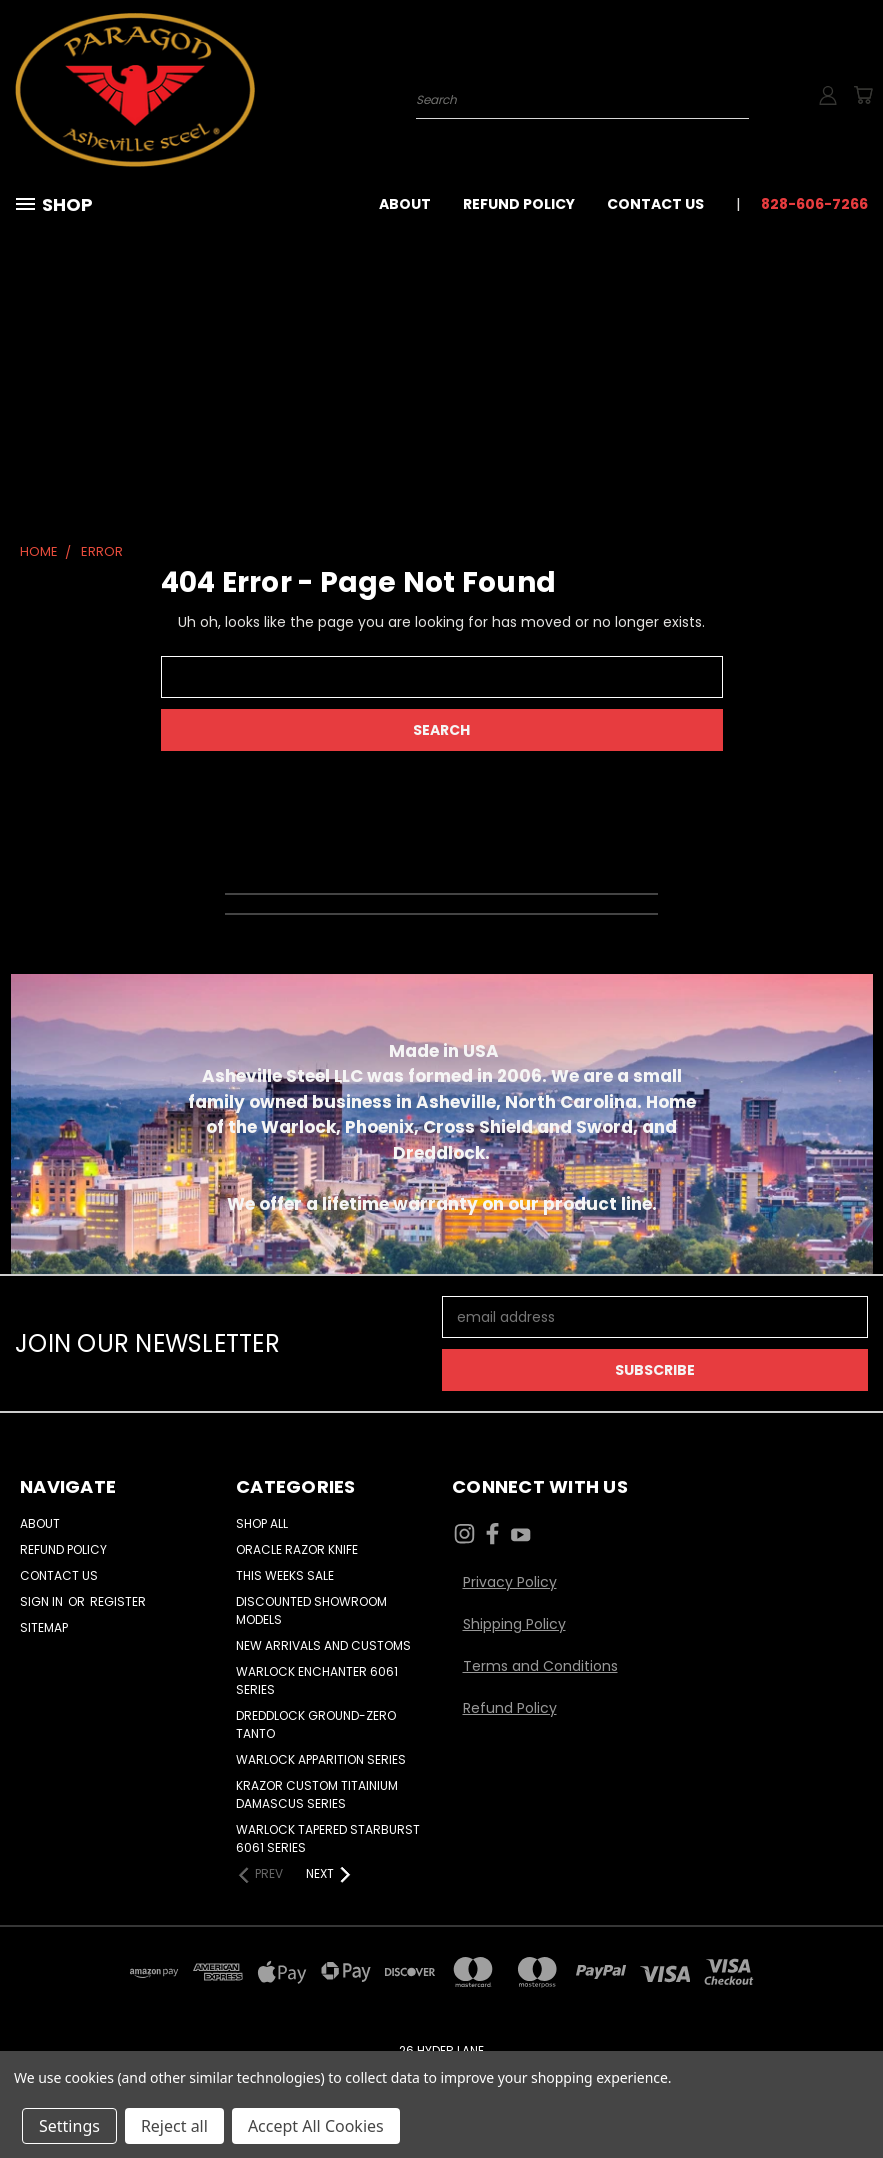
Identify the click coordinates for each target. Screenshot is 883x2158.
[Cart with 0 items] (863, 95)
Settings (69, 2126)
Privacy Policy (510, 1582)
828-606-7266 (814, 204)
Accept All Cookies (316, 2126)
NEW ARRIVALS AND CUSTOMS (323, 1645)
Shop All (262, 1523)
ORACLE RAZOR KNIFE (297, 1549)
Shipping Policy (514, 1624)
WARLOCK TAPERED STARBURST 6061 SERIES (328, 1838)
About (405, 204)
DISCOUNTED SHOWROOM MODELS (311, 1610)
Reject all (174, 2126)
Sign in (43, 1601)
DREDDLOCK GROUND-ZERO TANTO (316, 1724)
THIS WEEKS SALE (285, 1575)
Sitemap (44, 1627)
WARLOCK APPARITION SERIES (321, 1759)
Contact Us (655, 204)
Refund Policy (519, 204)
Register (118, 1601)
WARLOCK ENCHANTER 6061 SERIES (317, 1680)
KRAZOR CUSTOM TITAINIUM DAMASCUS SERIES (317, 1794)
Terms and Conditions (540, 1666)
